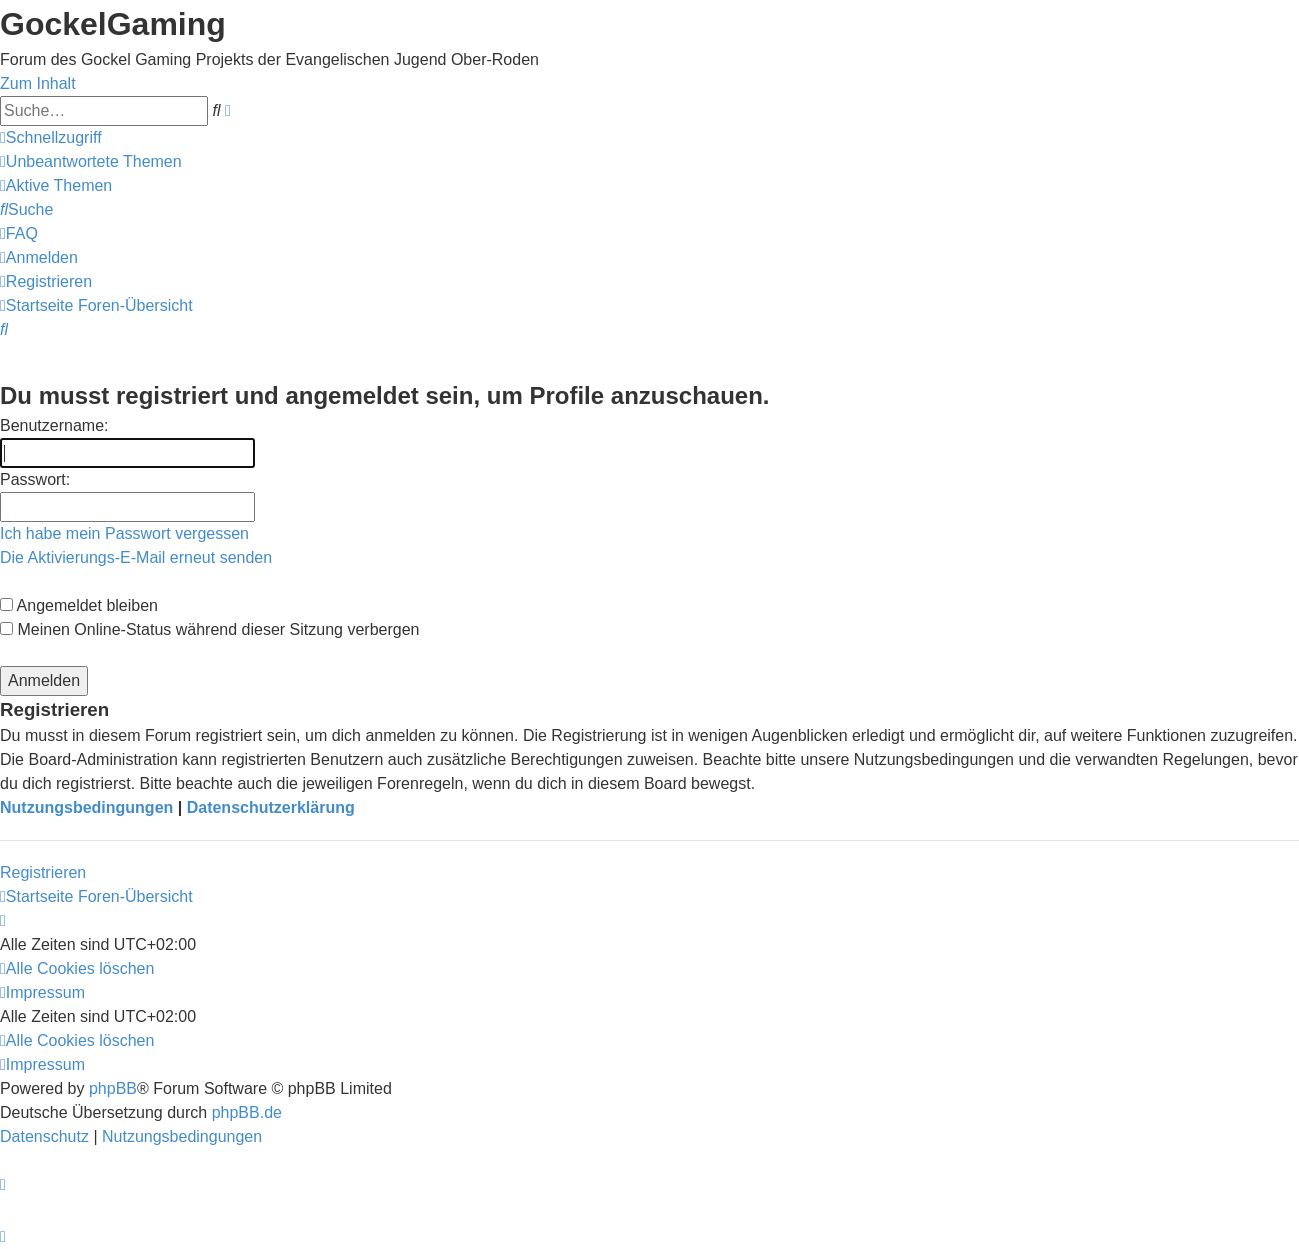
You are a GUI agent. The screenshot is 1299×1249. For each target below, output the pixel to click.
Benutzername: (54, 425)
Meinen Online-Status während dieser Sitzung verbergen (209, 629)
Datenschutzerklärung (271, 807)
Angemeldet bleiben (79, 605)
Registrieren (43, 872)
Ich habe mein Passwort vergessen (124, 533)
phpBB (113, 1088)
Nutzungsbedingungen (86, 807)
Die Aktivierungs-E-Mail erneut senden (136, 557)
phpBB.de (247, 1112)
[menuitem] (91, 161)
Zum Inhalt (38, 83)
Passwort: (35, 479)
